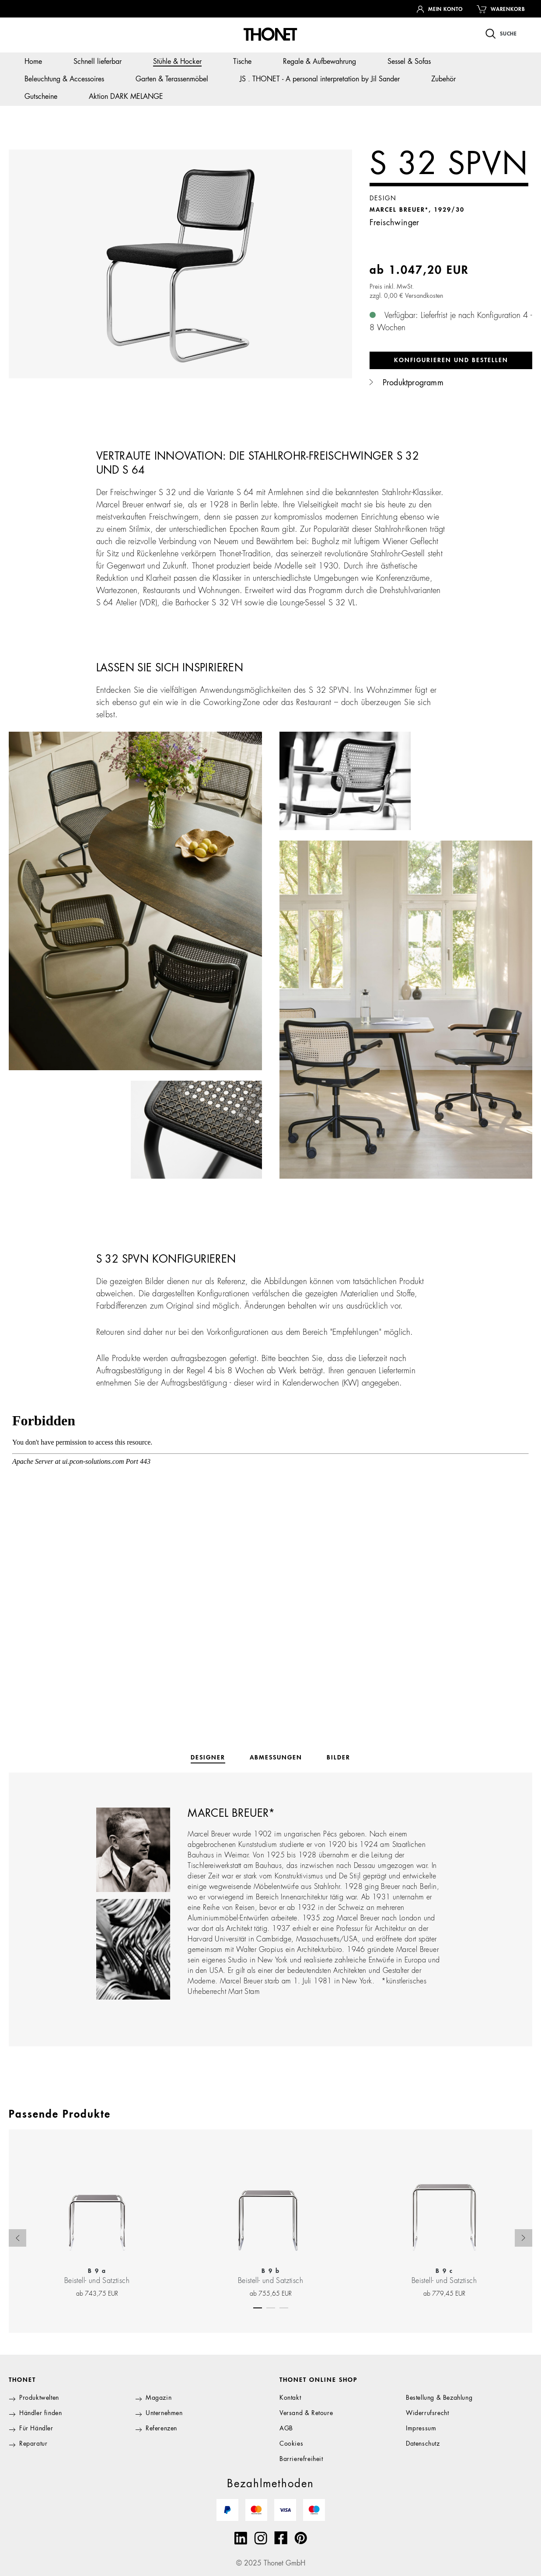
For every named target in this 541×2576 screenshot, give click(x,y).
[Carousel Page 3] (283, 2306)
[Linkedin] (240, 2538)
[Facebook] (280, 2538)
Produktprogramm (406, 383)
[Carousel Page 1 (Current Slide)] (257, 2306)
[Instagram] (260, 2538)
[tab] (208, 1758)
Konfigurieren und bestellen (451, 360)
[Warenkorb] (501, 8)
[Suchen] (501, 33)
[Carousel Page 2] (270, 2306)
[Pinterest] (300, 2538)
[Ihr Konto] (440, 8)
